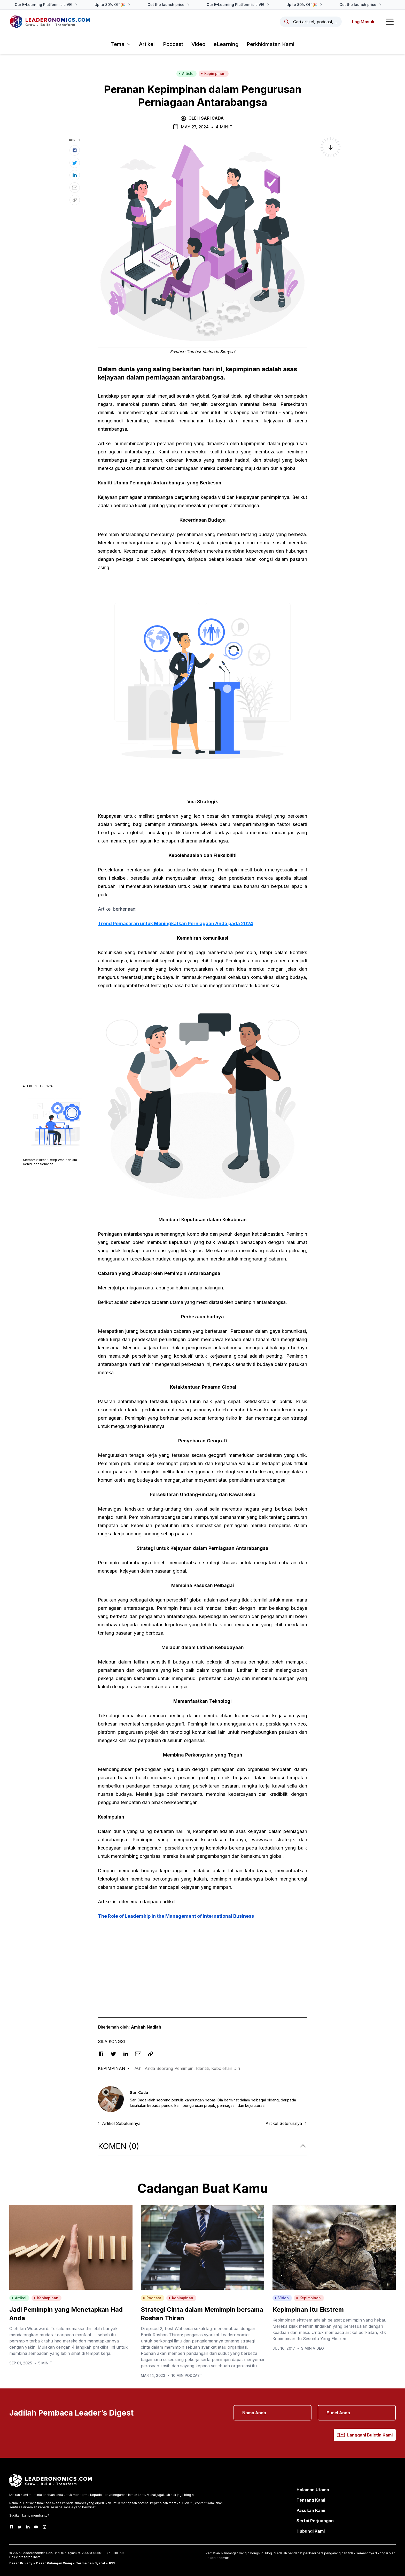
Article (185, 74)
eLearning (226, 44)
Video (198, 44)
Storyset (227, 351)
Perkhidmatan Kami (270, 44)
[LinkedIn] (28, 2527)
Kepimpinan (213, 74)
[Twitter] (20, 2527)
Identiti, (203, 2068)
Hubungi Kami (311, 2531)
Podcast (173, 44)
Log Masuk (363, 22)
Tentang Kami (311, 2500)
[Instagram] (44, 2527)
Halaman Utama (313, 2490)
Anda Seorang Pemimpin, (170, 2068)
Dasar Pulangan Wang (54, 2563)
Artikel (147, 44)
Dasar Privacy (20, 2563)
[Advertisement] (202, 1961)
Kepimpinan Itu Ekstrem (308, 2310)
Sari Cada (212, 118)
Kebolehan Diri (225, 2068)
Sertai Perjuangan (315, 2521)
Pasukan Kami (311, 2510)
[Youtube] (36, 2527)
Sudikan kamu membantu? (29, 2516)
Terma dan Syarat (90, 2563)
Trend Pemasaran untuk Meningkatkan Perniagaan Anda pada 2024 (175, 923)
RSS (112, 2563)
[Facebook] (11, 2527)
